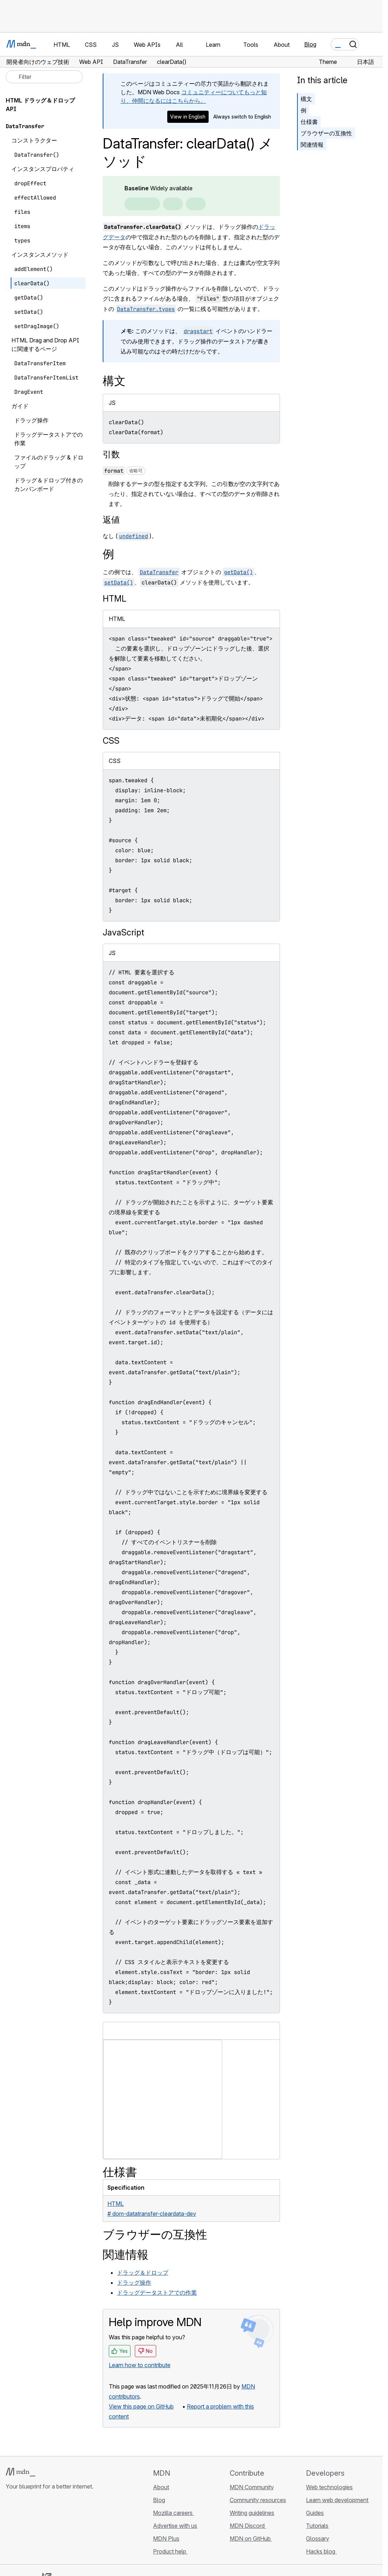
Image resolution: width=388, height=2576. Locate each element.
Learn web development (337, 2500)
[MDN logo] (20, 2472)
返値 (111, 519)
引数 (111, 454)
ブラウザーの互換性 (326, 133)
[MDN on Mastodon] (48, 2529)
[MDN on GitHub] (10, 2529)
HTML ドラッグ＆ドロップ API (40, 104)
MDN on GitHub (251, 2538)
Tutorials (317, 2525)
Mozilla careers (173, 2512)
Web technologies (329, 2487)
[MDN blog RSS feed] (61, 2529)
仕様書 (309, 121)
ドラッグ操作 (134, 2282)
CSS (111, 740)
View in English (187, 117)
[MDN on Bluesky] (23, 2529)
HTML (114, 598)
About (161, 2487)
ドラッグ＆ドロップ (142, 2272)
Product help (170, 2551)
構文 (306, 98)
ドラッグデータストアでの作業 (157, 2292)
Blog (310, 44)
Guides (315, 2512)
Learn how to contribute (139, 2365)
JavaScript (123, 932)
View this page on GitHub (141, 2406)
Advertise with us (175, 2525)
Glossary (317, 2538)
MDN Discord (248, 2525)
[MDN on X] (35, 2529)
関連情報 (312, 144)
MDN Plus (166, 2538)
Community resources (258, 2500)
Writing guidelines (252, 2512)
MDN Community (252, 2487)
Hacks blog (321, 2551)
